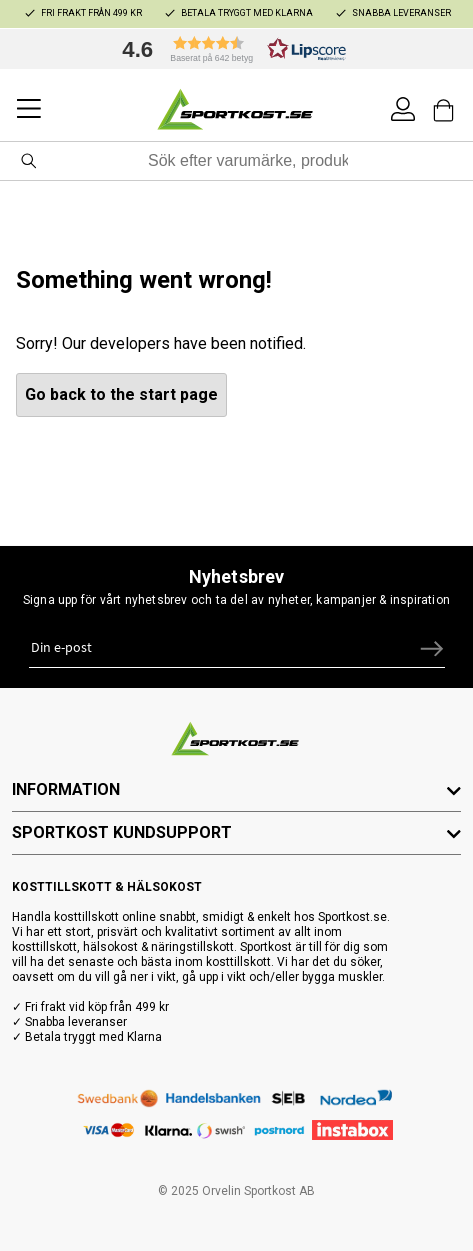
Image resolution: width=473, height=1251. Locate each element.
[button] (229, 49)
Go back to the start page (121, 394)
